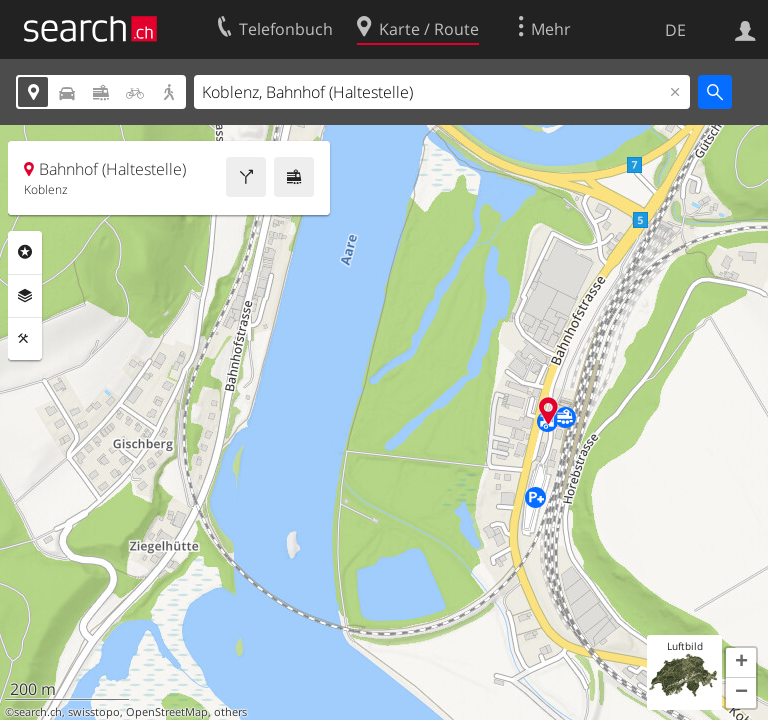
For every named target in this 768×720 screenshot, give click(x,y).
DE (675, 30)
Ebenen (25, 296)
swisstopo (94, 712)
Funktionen (25, 339)
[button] (741, 663)
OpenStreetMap (167, 712)
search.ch (38, 712)
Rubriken (25, 252)
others (230, 712)
